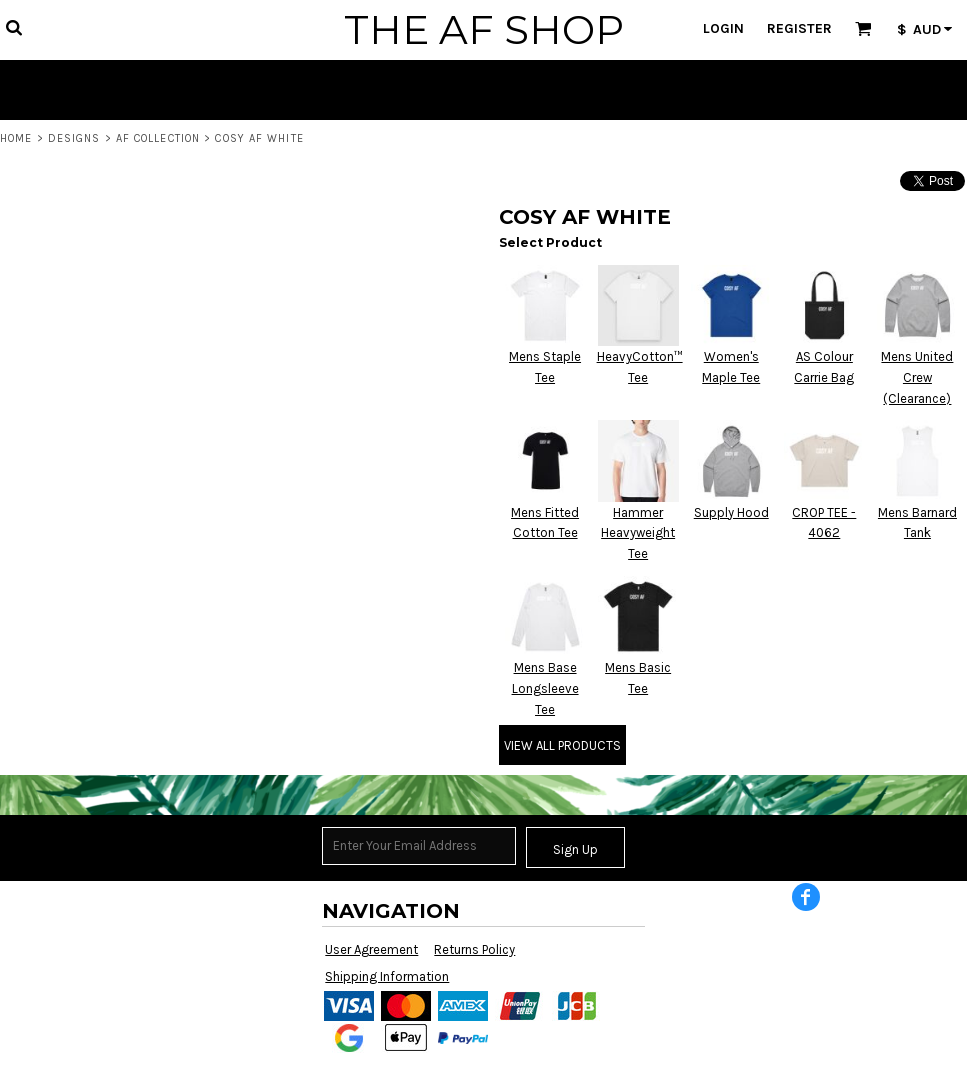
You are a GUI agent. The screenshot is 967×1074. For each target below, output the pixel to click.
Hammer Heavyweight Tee (638, 533)
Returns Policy (474, 949)
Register (799, 28)
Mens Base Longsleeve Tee (545, 688)
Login (723, 28)
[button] (13, 27)
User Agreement (371, 949)
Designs (74, 138)
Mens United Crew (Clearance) (917, 377)
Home (16, 138)
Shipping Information (387, 976)
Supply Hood (731, 512)
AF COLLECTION (158, 138)
